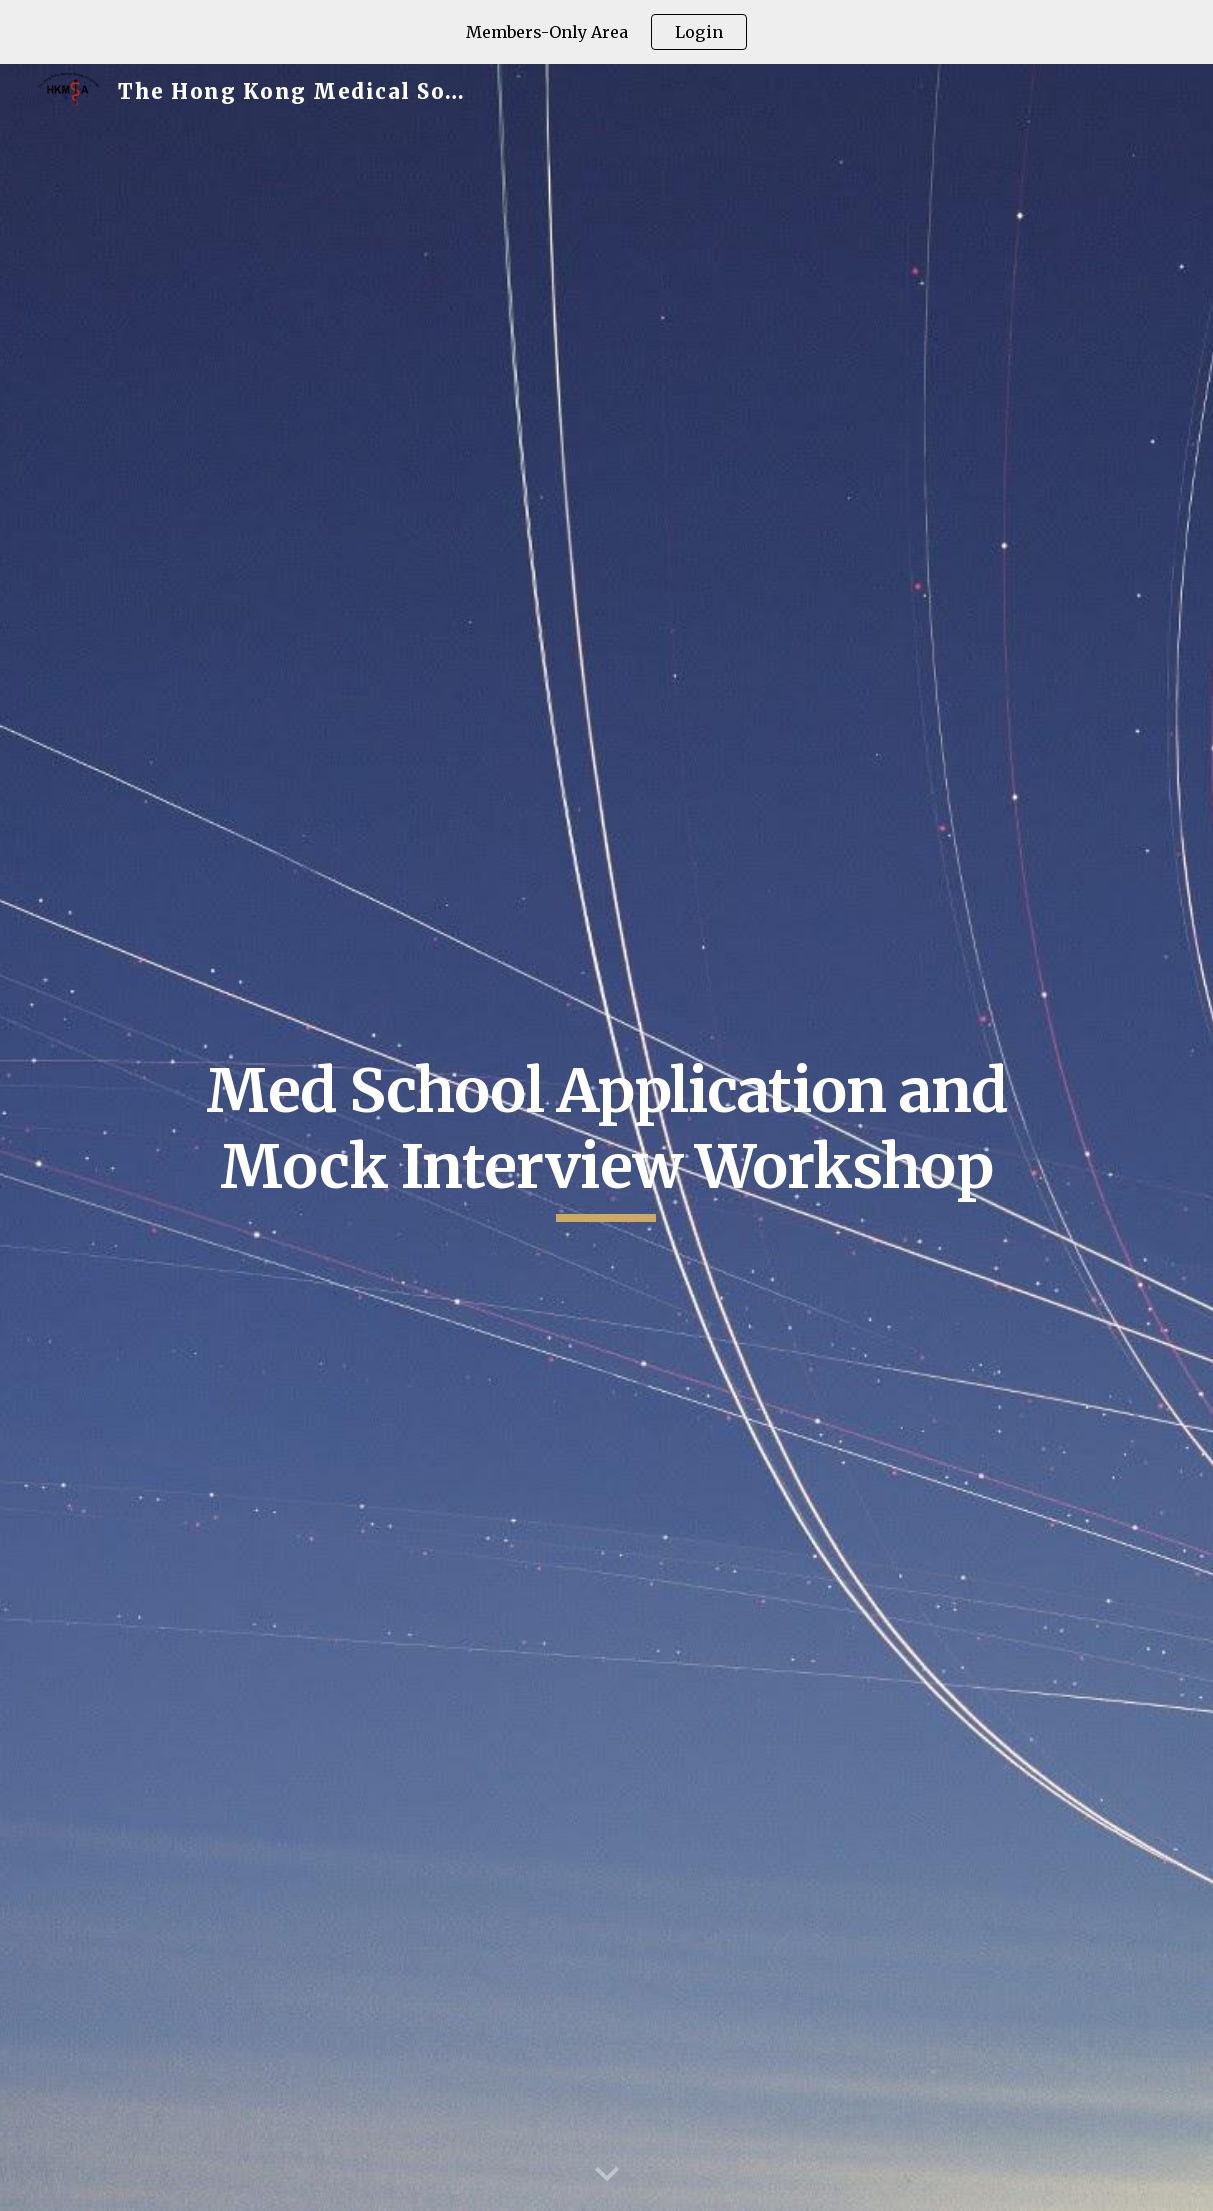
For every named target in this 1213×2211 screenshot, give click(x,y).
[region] (606, 32)
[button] (607, 2175)
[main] (606, 1137)
